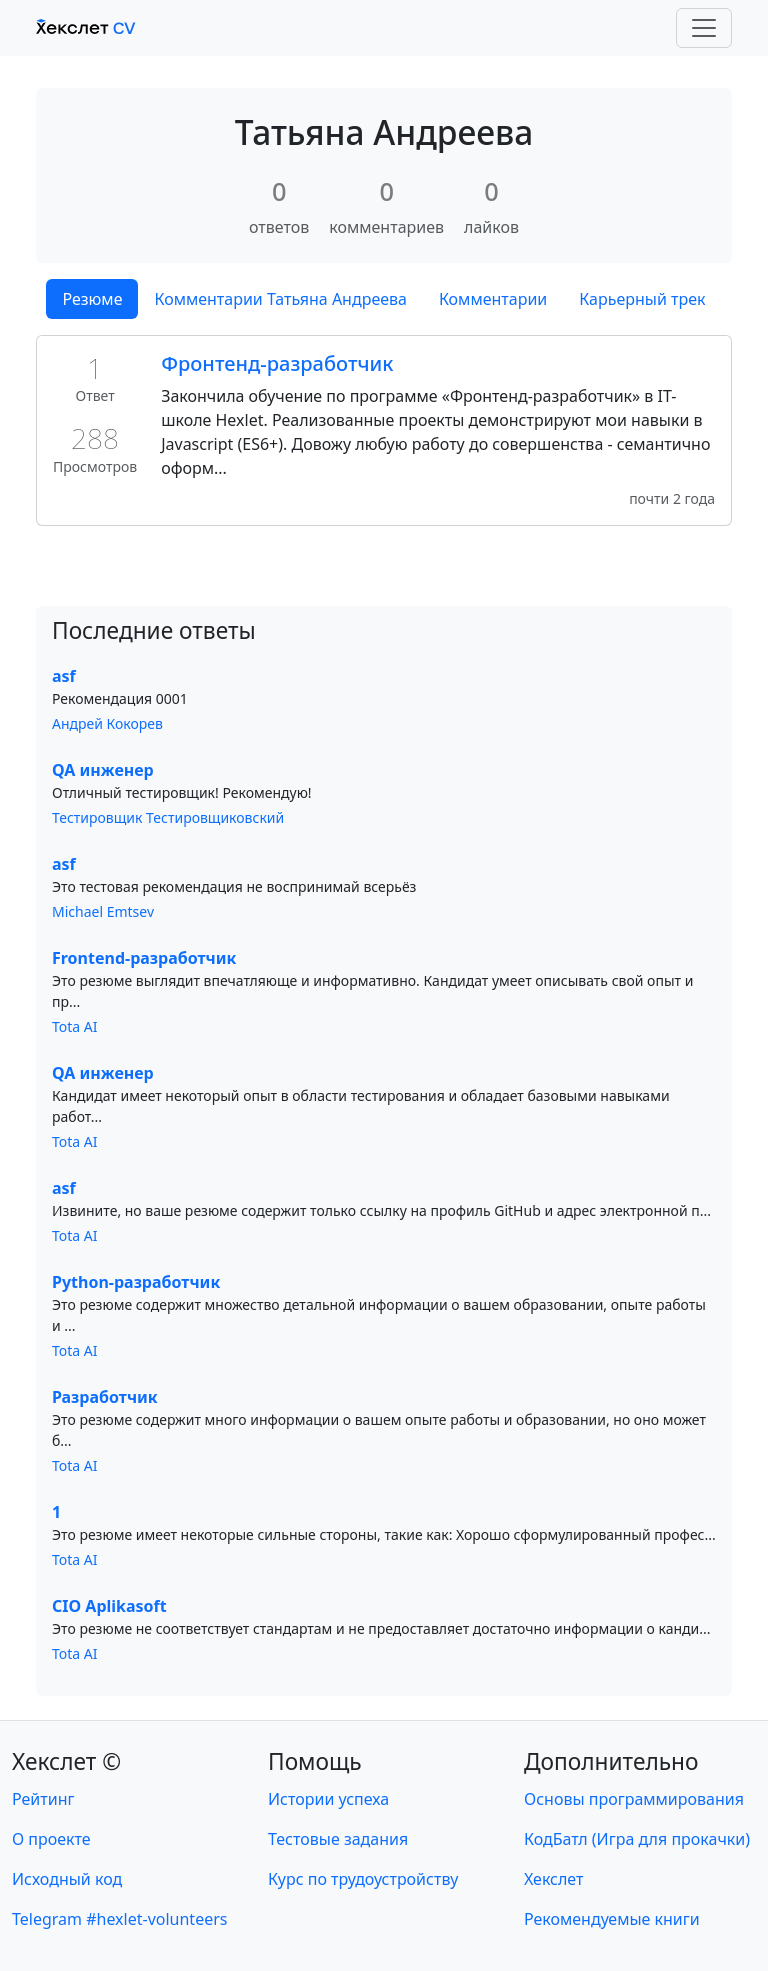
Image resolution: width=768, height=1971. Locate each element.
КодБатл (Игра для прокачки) (637, 1839)
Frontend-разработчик (144, 958)
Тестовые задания (338, 1839)
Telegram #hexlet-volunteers (119, 1919)
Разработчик (105, 1397)
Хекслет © (66, 1761)
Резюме (92, 299)
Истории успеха (328, 1799)
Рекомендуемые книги (612, 1919)
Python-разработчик (136, 1282)
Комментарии (493, 299)
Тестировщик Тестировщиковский (168, 817)
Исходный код (67, 1879)
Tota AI (75, 1026)
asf (64, 676)
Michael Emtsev (103, 911)
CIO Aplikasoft (109, 1606)
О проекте (51, 1839)
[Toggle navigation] (704, 28)
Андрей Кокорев (107, 723)
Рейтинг (43, 1799)
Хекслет (553, 1879)
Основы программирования (634, 1799)
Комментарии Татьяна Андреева (280, 299)
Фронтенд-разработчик (277, 363)
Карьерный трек (642, 299)
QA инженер (103, 770)
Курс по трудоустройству (363, 1879)
